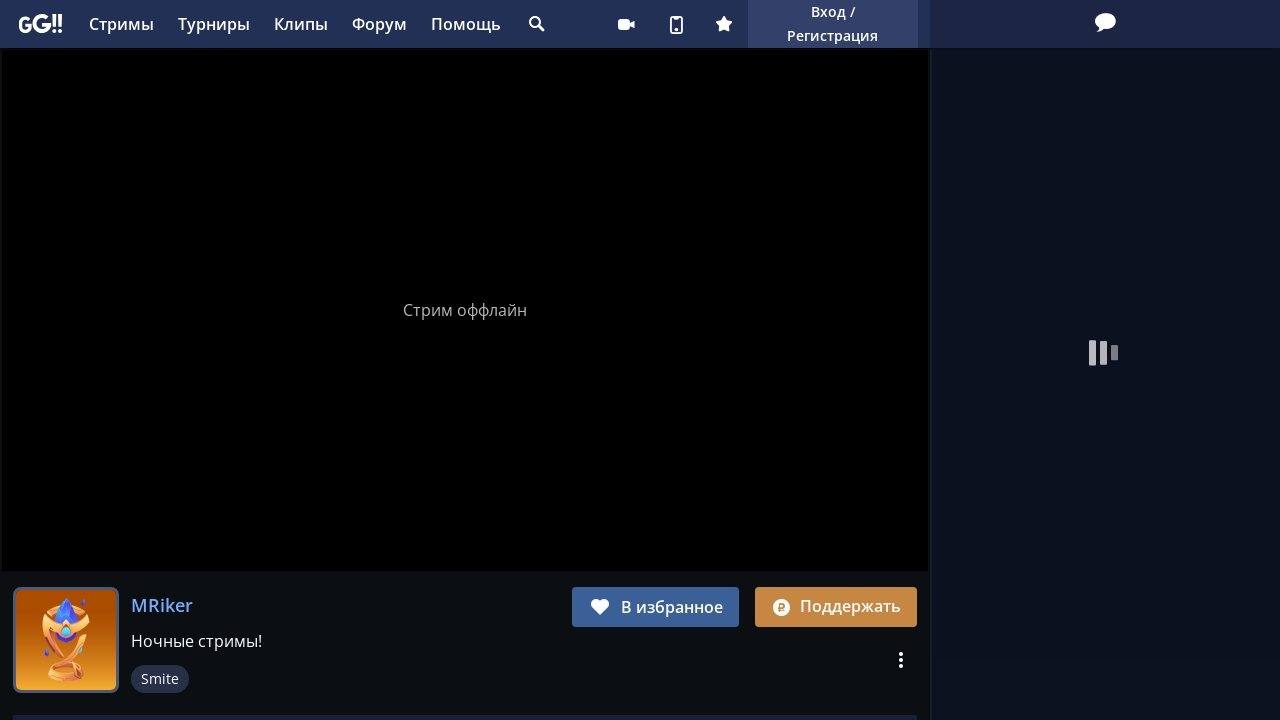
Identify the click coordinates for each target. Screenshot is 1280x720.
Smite (160, 678)
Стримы (121, 24)
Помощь (466, 24)
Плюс (724, 24)
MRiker (162, 605)
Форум (379, 24)
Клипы (301, 24)
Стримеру (626, 24)
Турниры (214, 24)
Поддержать (836, 606)
